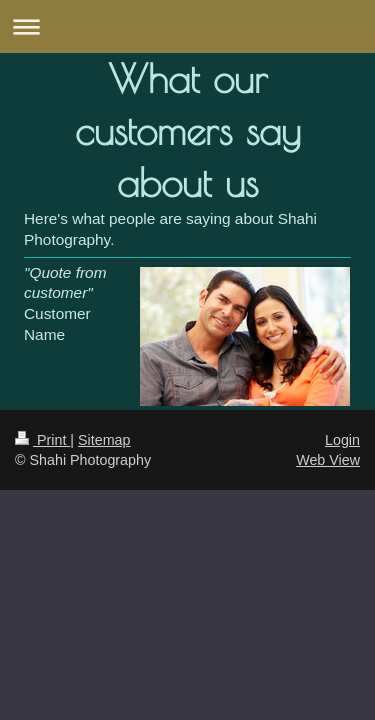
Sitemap (104, 440)
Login (342, 440)
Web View (328, 460)
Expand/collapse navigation (187, 26)
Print (42, 440)
